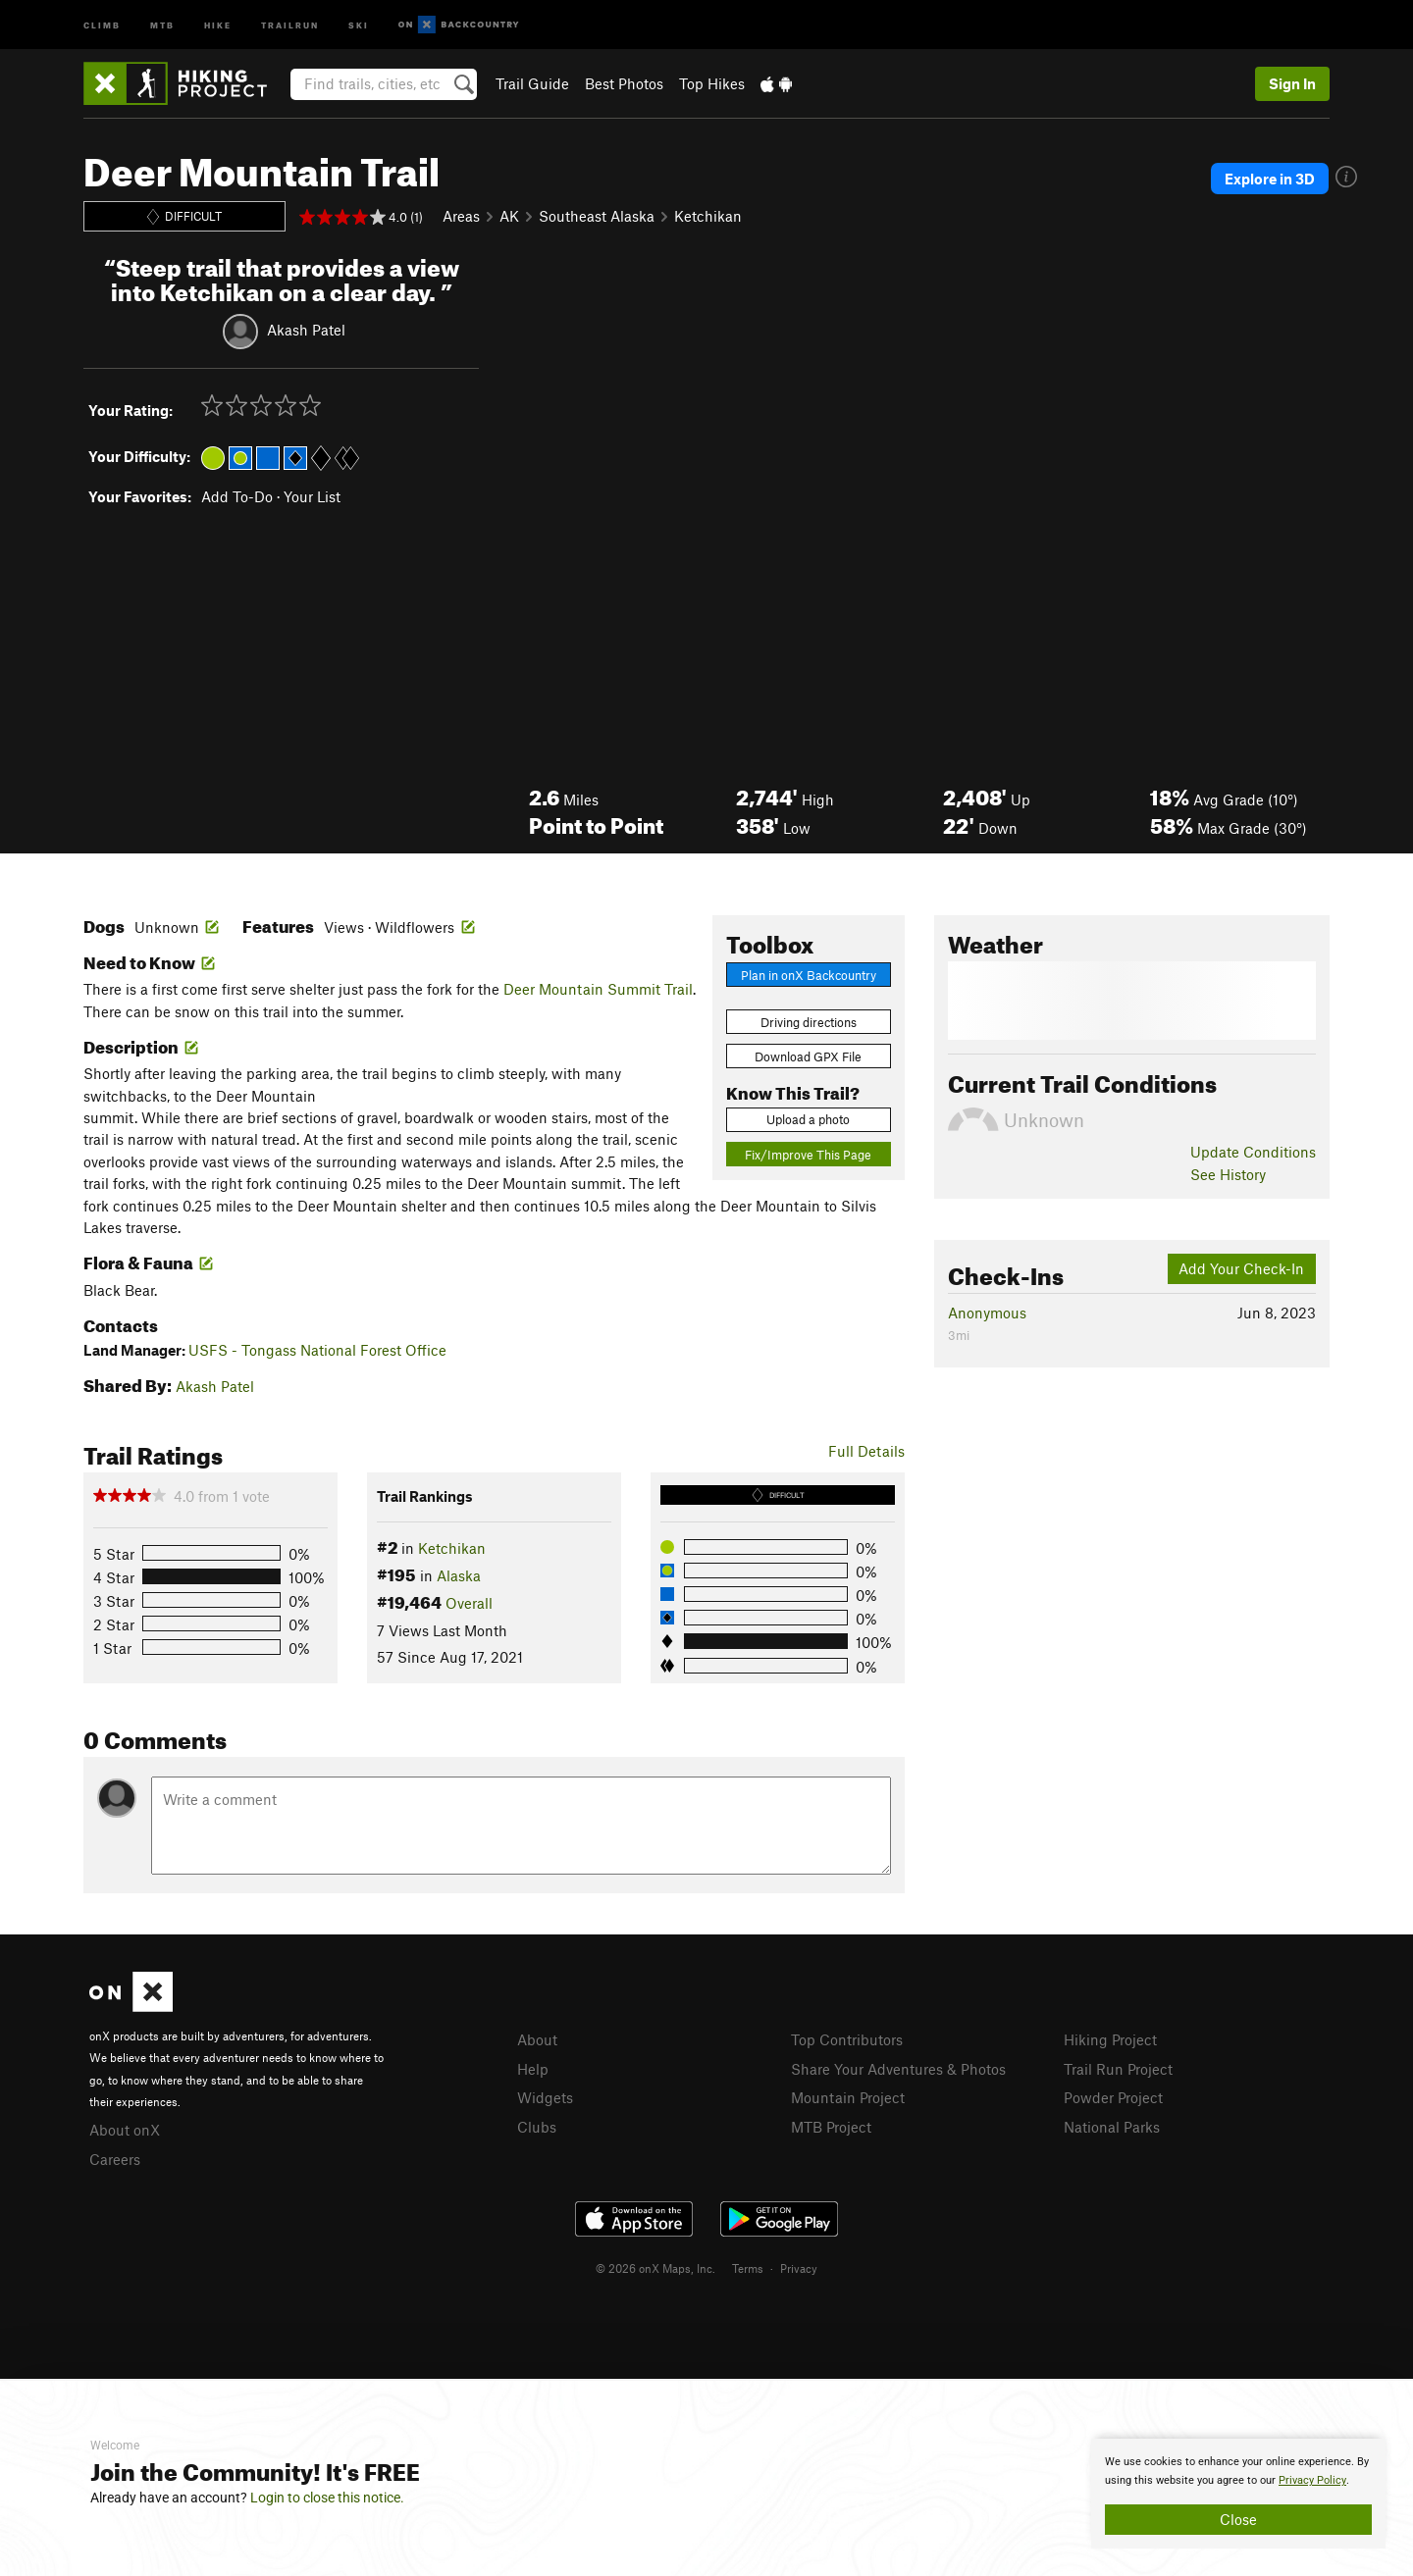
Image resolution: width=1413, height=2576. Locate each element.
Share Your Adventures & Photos (898, 2069)
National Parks (1112, 2127)
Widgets (545, 2097)
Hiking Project (1110, 2039)
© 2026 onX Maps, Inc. (655, 2268)
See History (1228, 1174)
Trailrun (290, 24)
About (537, 2039)
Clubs (536, 2127)
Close (1238, 2519)
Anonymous (987, 1312)
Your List (312, 496)
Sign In (1292, 83)
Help (533, 2069)
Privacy (798, 2268)
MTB (162, 24)
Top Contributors (847, 2039)
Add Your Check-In (1241, 1268)
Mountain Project (848, 2097)
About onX (124, 2129)
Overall (469, 1603)
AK (509, 216)
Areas (461, 216)
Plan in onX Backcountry (808, 975)
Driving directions (808, 1022)
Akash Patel (306, 328)
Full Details (866, 1451)
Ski (358, 24)
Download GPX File (808, 1056)
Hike (218, 24)
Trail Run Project (1118, 2069)
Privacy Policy (1312, 2480)
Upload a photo (808, 1119)
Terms (747, 2268)
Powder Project (1113, 2097)
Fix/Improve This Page (808, 1154)
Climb (102, 24)
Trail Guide (532, 83)
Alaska (459, 1575)
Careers (114, 2159)
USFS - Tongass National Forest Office (317, 1350)
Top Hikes (712, 83)
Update (1253, 1151)
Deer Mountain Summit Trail (598, 989)
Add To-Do (237, 496)
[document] (1238, 2493)
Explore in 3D (1270, 178)
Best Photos (624, 83)
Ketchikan (708, 216)
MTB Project (831, 2127)
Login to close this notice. (327, 2497)
